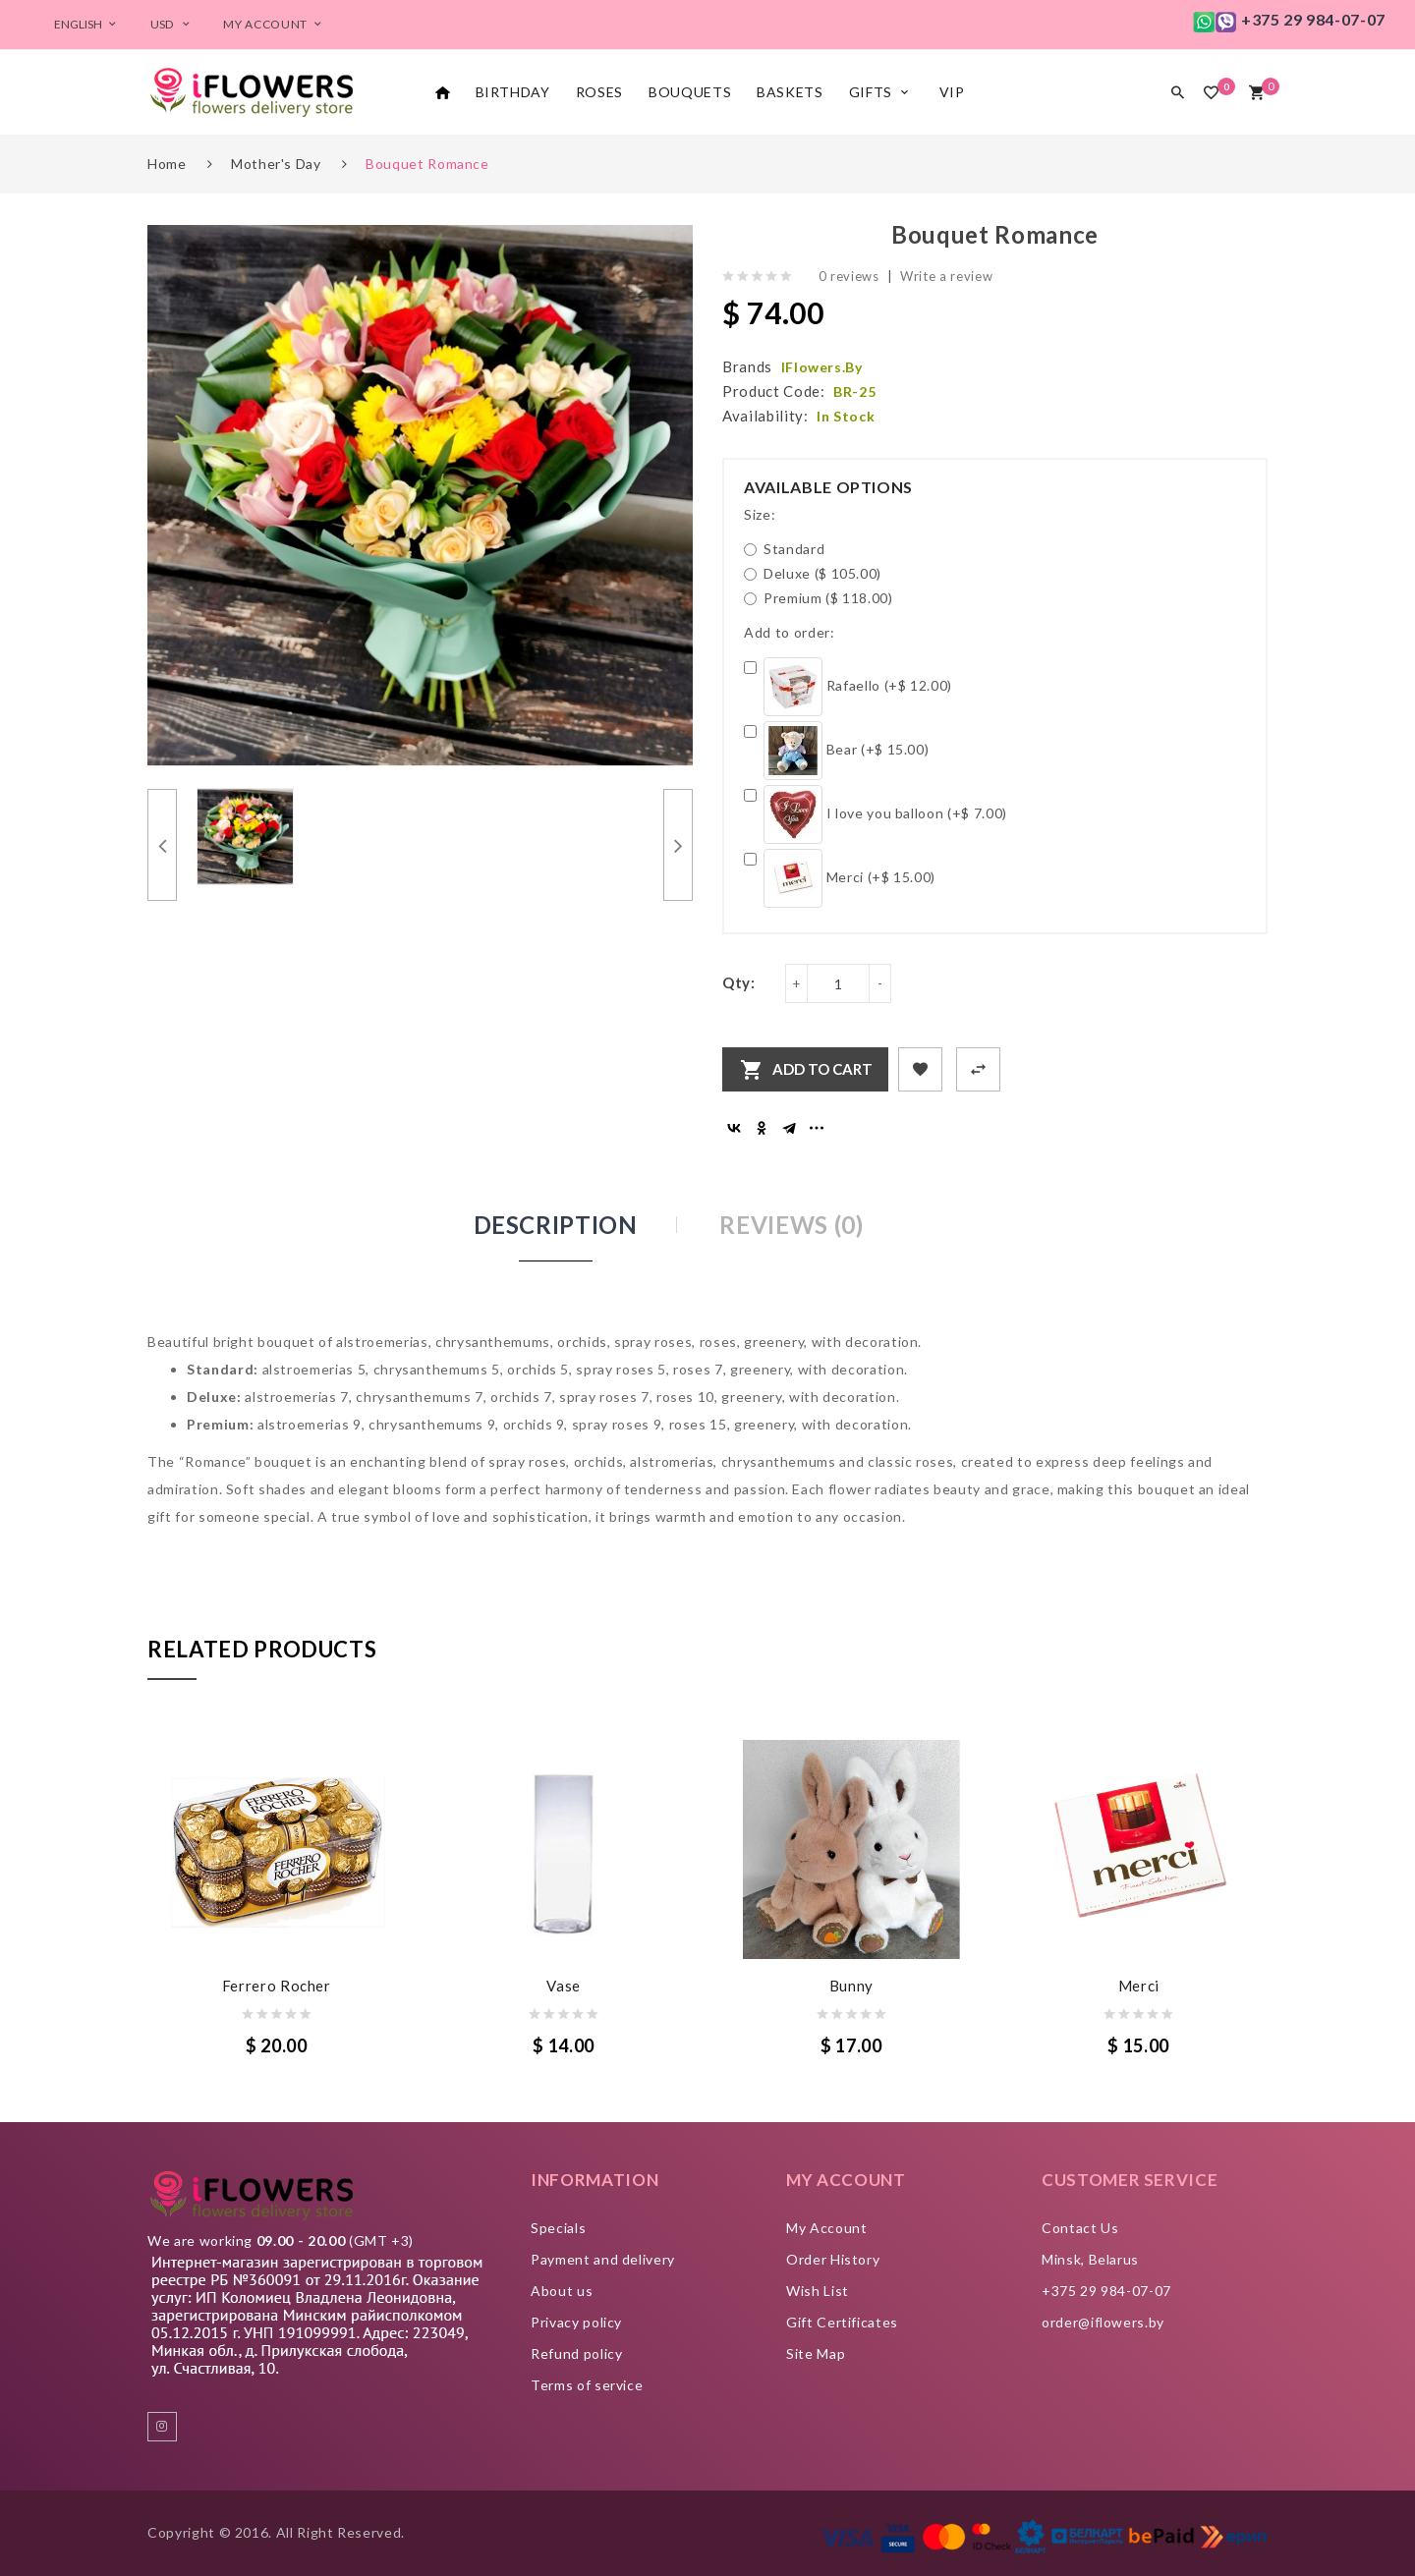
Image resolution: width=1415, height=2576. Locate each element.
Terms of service (587, 2385)
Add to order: (789, 632)
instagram (162, 2426)
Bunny (851, 1985)
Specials (558, 2227)
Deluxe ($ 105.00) (812, 573)
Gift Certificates (842, 2322)
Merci (1139, 1985)
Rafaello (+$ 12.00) (848, 686)
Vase (563, 1985)
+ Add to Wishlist (920, 1069)
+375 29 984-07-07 (1106, 2290)
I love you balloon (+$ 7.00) (875, 814)
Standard (784, 548)
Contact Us (1080, 2227)
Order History (832, 2259)
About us (562, 2290)
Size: (759, 514)
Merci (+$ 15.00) (839, 878)
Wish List (817, 2290)
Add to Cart (822, 1069)
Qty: (739, 982)
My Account (827, 2227)
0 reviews (849, 276)
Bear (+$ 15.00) (836, 750)
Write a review (946, 276)
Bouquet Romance (427, 163)
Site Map (815, 2353)
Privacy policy (576, 2322)
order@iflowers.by (1103, 2322)
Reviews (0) (791, 1224)
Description (556, 1224)
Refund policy (576, 2353)
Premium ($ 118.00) (818, 597)
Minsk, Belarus (1090, 2259)
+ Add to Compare (978, 1069)
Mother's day (276, 163)
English (87, 24)
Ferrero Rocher (276, 1985)
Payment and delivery (603, 2259)
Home (167, 163)
